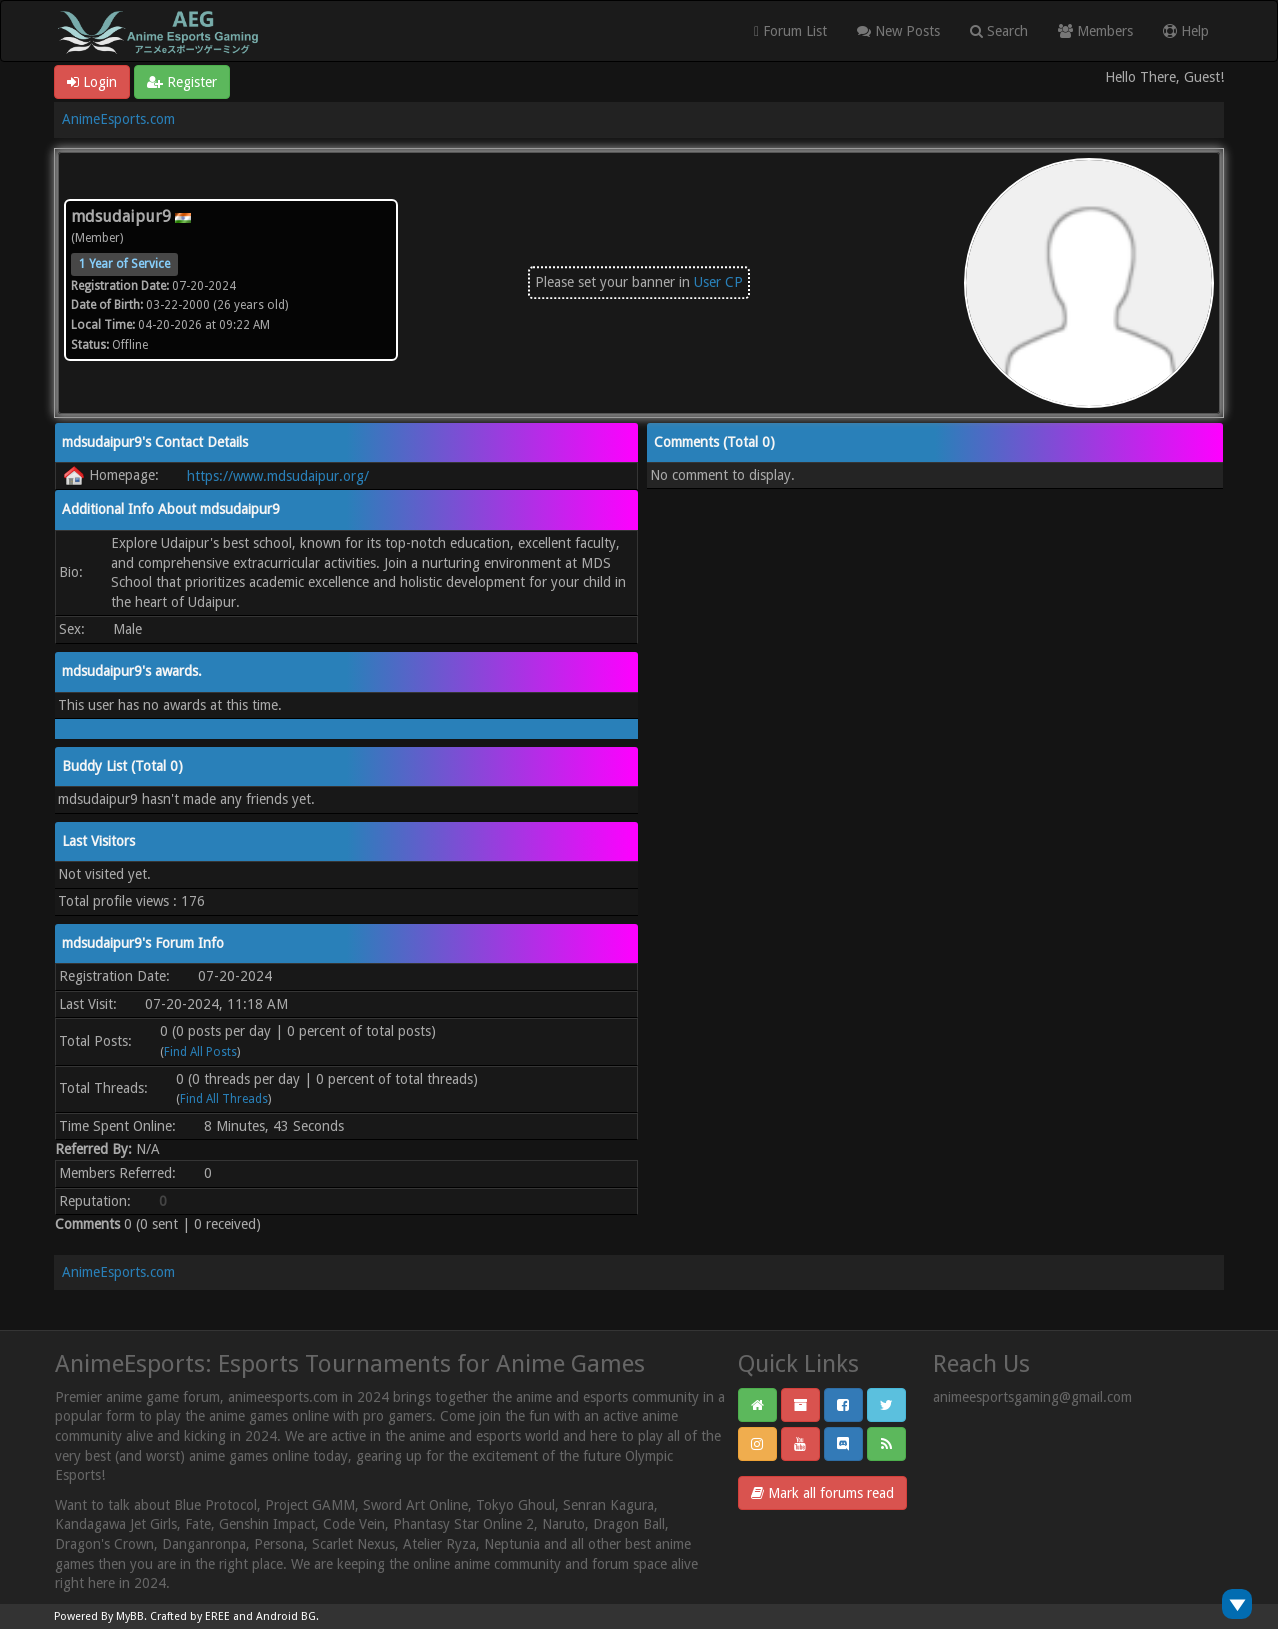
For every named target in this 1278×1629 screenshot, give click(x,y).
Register (182, 82)
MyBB (130, 1616)
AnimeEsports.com (118, 119)
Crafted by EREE (190, 1616)
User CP (718, 282)
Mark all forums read (822, 1493)
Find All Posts (200, 1052)
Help (1186, 31)
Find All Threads (224, 1099)
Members (1095, 31)
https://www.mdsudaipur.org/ (278, 476)
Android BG (286, 1616)
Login (92, 82)
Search (999, 31)
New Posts (898, 31)
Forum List (790, 31)
